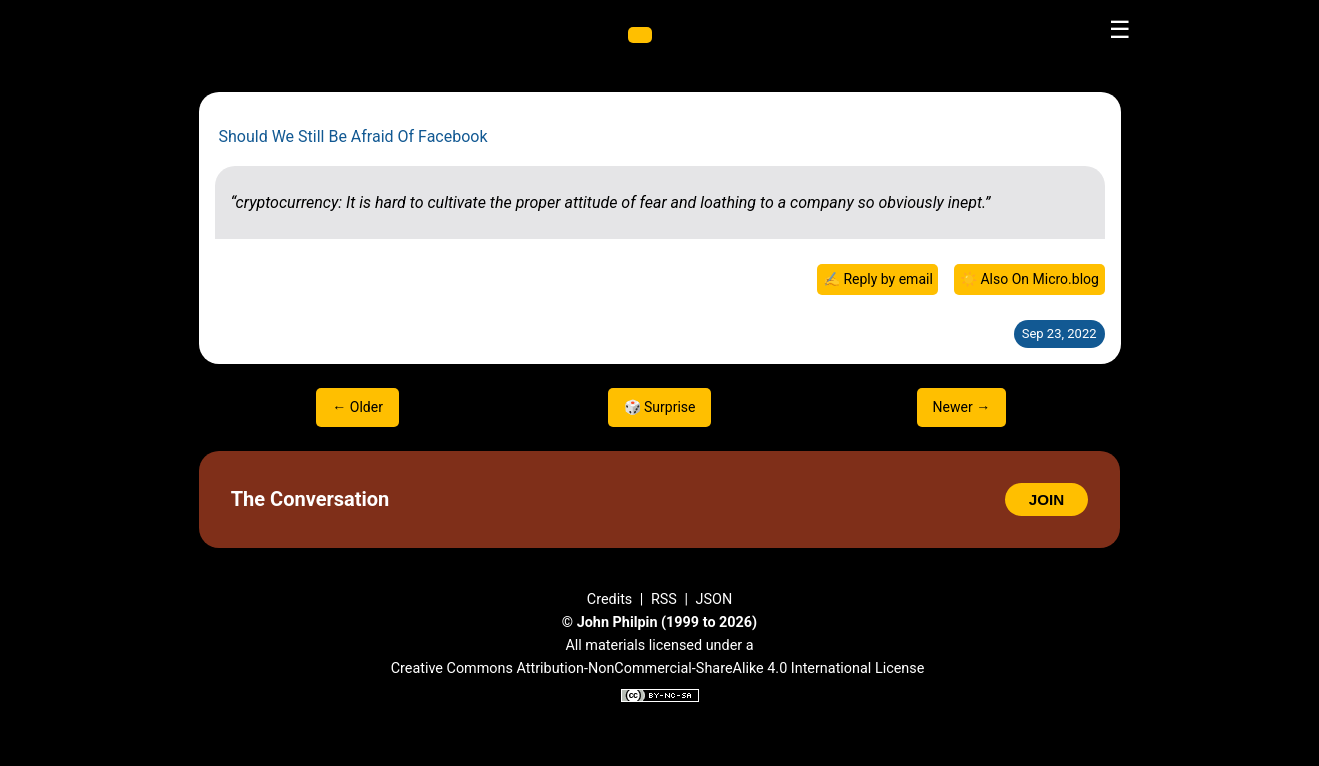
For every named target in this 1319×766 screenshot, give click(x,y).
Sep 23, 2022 (1059, 333)
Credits (610, 599)
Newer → (962, 407)
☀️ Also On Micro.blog (1029, 279)
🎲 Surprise (660, 407)
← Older (357, 407)
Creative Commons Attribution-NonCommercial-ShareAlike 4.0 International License (658, 668)
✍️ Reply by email (878, 279)
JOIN (1046, 499)
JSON (714, 599)
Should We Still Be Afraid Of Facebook (353, 136)
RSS (664, 599)
